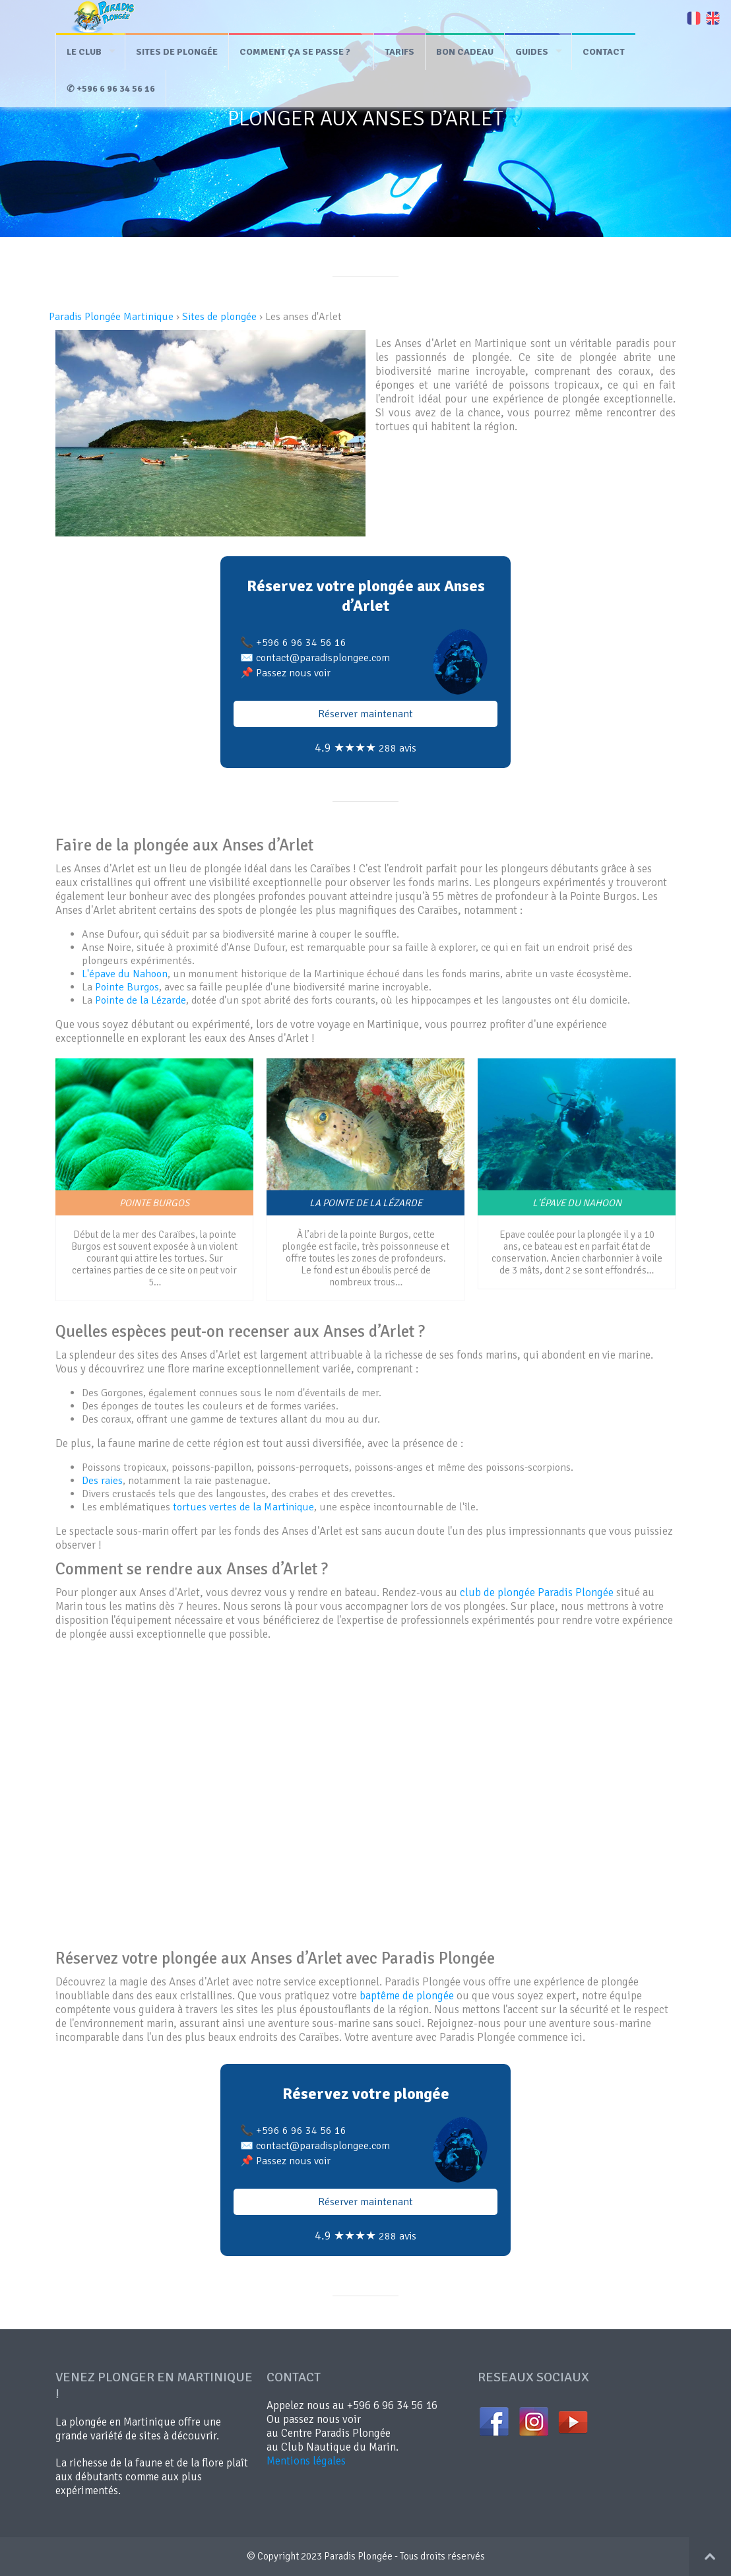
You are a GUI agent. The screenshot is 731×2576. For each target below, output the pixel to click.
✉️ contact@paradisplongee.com (315, 657)
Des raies (102, 1480)
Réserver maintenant (365, 714)
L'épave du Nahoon (125, 974)
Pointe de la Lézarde (140, 1000)
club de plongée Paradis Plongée (537, 1592)
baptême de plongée (407, 1996)
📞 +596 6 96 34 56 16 (293, 642)
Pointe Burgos (127, 987)
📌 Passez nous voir (285, 673)
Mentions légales (306, 2461)
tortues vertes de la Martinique (243, 1507)
